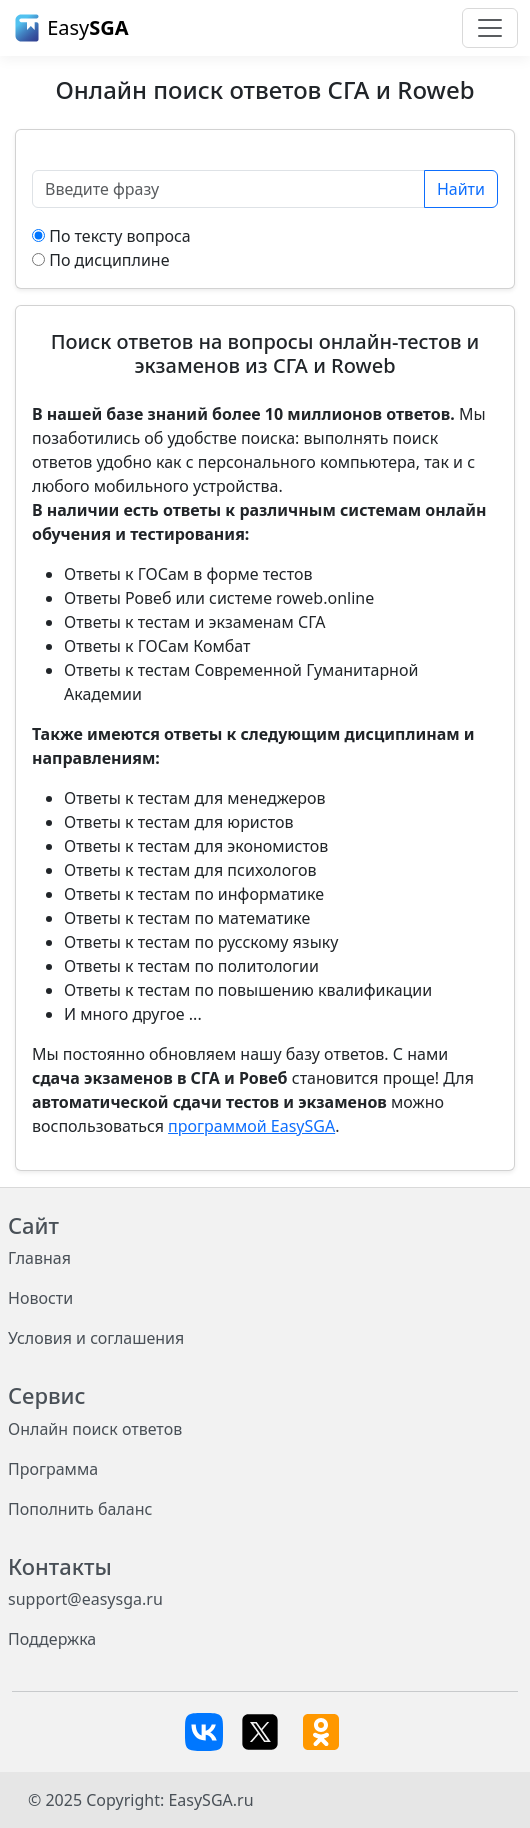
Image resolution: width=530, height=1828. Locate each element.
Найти (461, 189)
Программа (53, 1469)
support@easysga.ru (85, 1599)
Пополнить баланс (80, 1509)
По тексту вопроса (120, 236)
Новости (40, 1298)
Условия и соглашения (96, 1338)
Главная (39, 1258)
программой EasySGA (251, 1126)
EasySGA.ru (210, 1800)
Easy (70, 28)
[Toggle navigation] (490, 28)
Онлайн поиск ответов (95, 1429)
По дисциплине (109, 260)
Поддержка (52, 1639)
